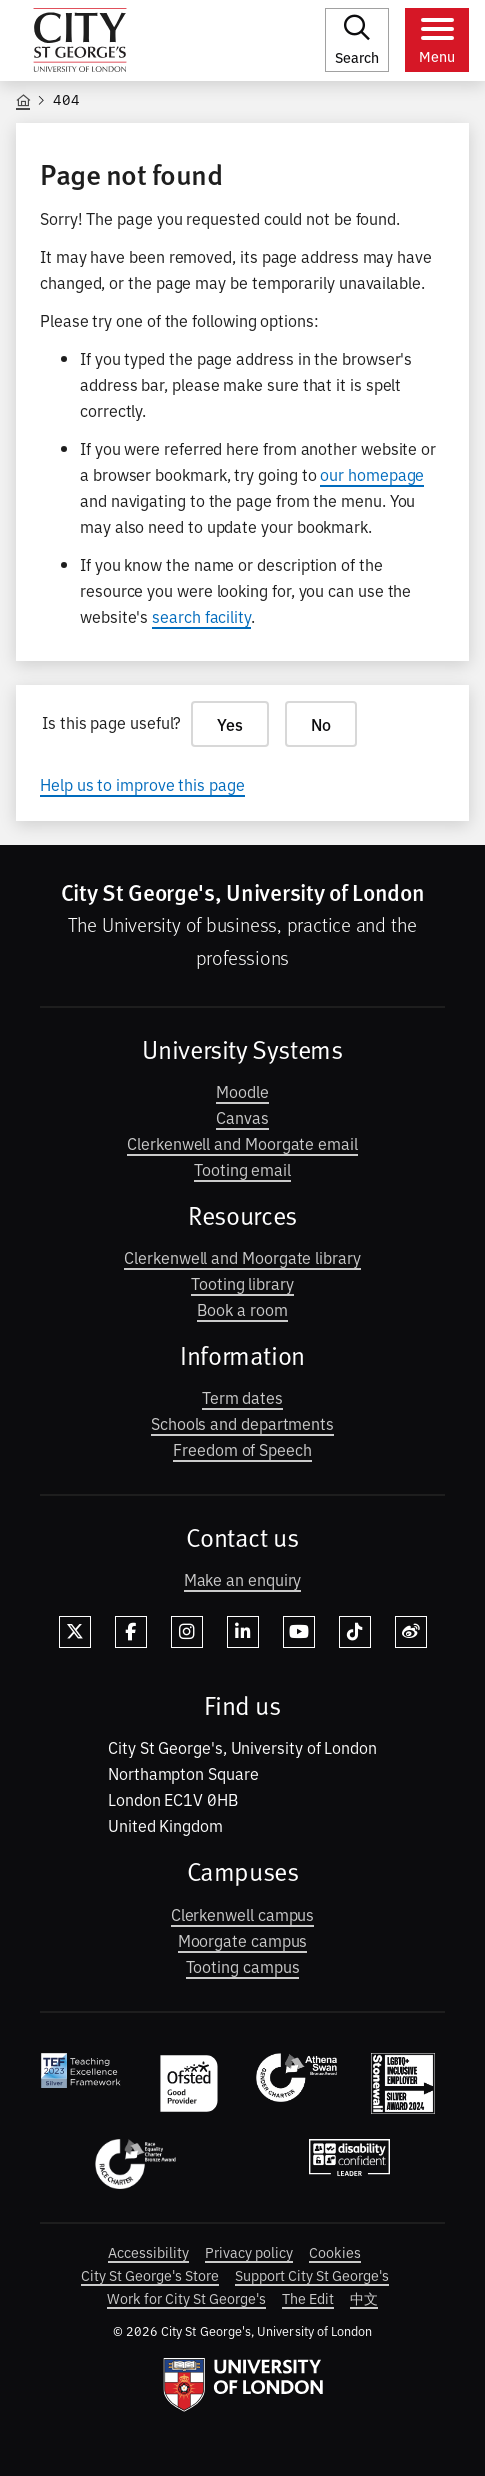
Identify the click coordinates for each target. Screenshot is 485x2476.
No (321, 724)
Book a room (242, 1309)
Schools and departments (242, 1423)
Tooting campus (243, 1966)
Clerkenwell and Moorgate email (242, 1143)
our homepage (372, 474)
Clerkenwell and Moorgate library (242, 1257)
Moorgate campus (243, 1940)
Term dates (242, 1397)
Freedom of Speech (242, 1449)
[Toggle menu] (437, 40)
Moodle (242, 1091)
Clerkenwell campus (243, 1914)
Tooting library (242, 1283)
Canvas (242, 1117)
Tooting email (242, 1169)
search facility (201, 616)
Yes (230, 724)
